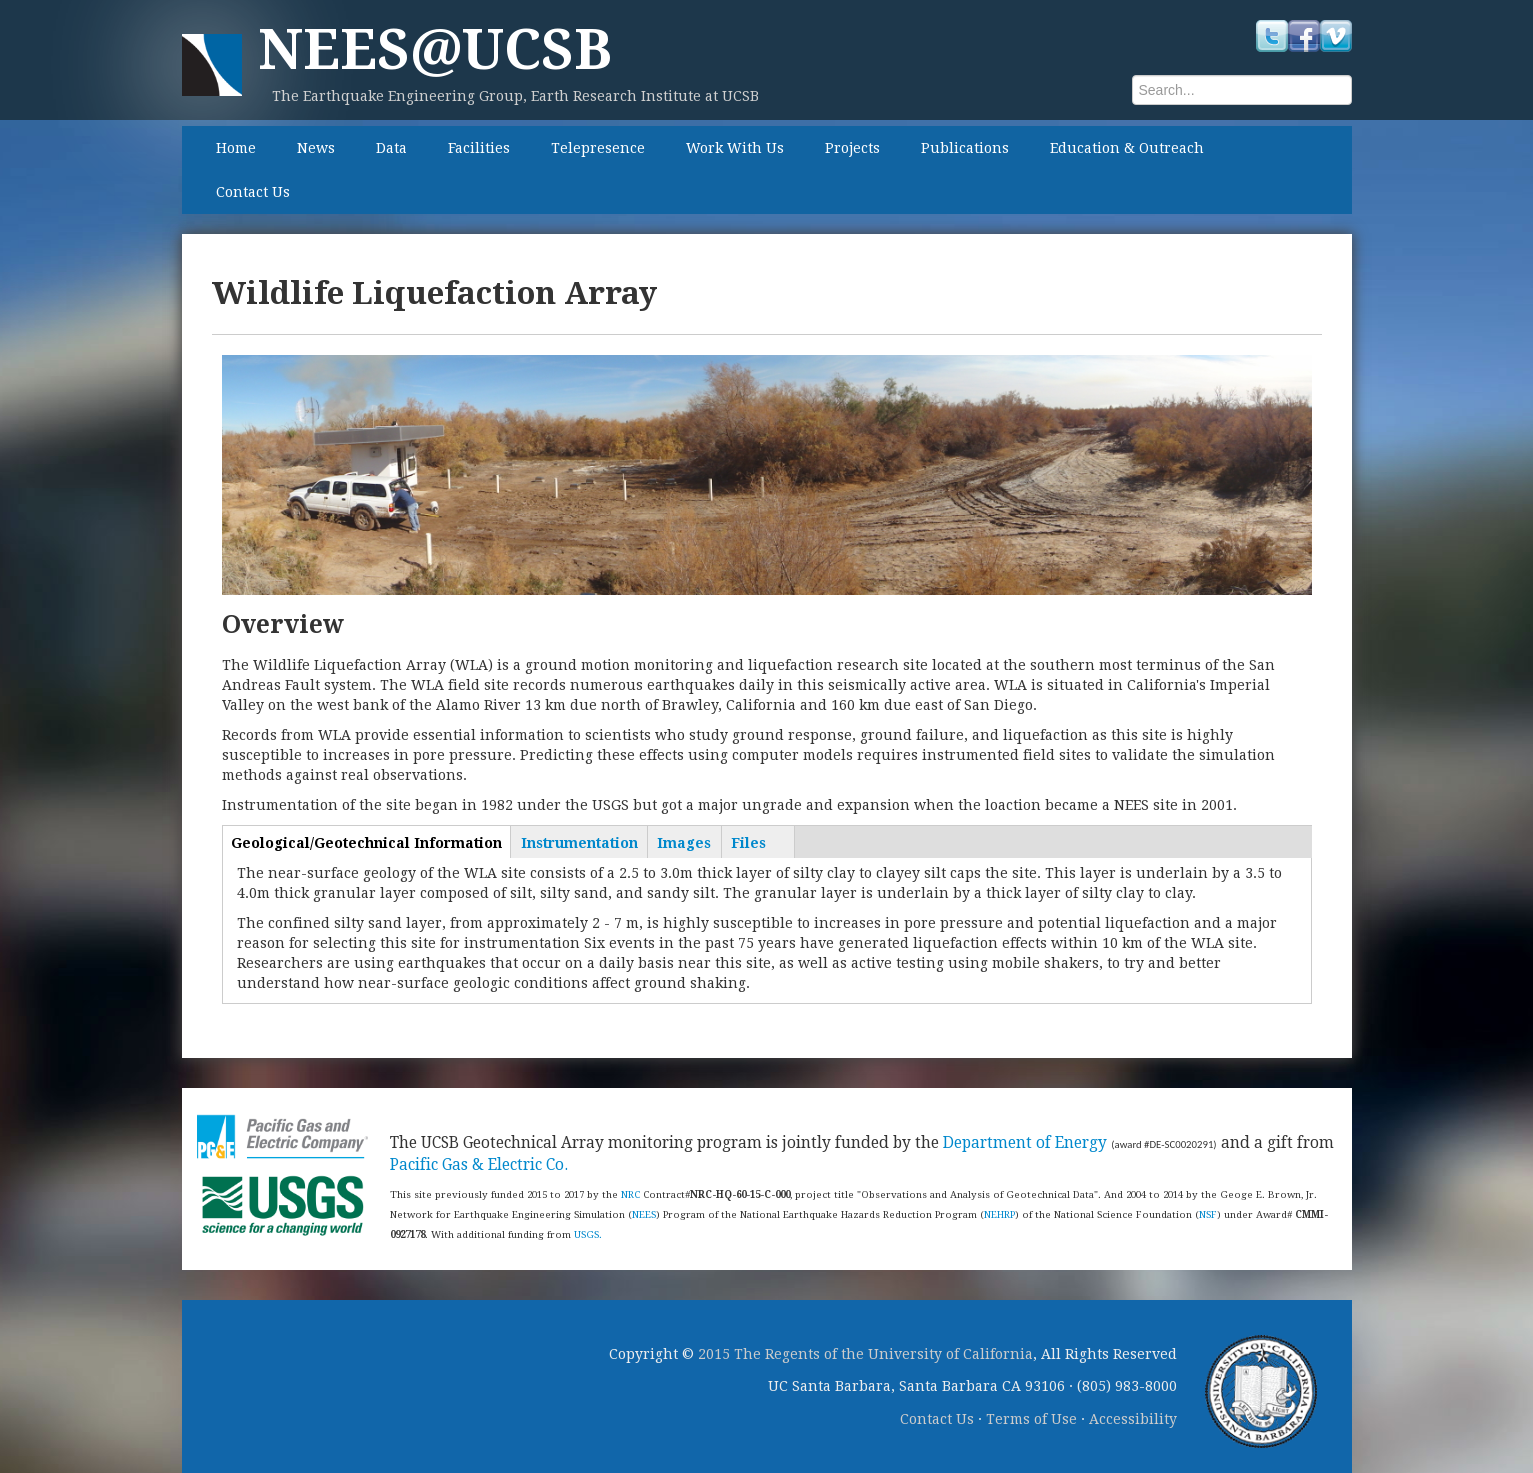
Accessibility (1133, 1419)
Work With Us (735, 148)
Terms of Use (1031, 1419)
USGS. (588, 1234)
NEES (644, 1214)
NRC (630, 1194)
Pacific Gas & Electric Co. (479, 1165)
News (316, 148)
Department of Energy (1025, 1143)
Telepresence (598, 148)
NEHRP (999, 1214)
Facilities (479, 148)
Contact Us (253, 192)
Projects (852, 148)
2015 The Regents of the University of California (865, 1354)
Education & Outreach (1127, 148)
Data (391, 148)
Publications (965, 148)
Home (236, 148)
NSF (1208, 1214)
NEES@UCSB (435, 49)
